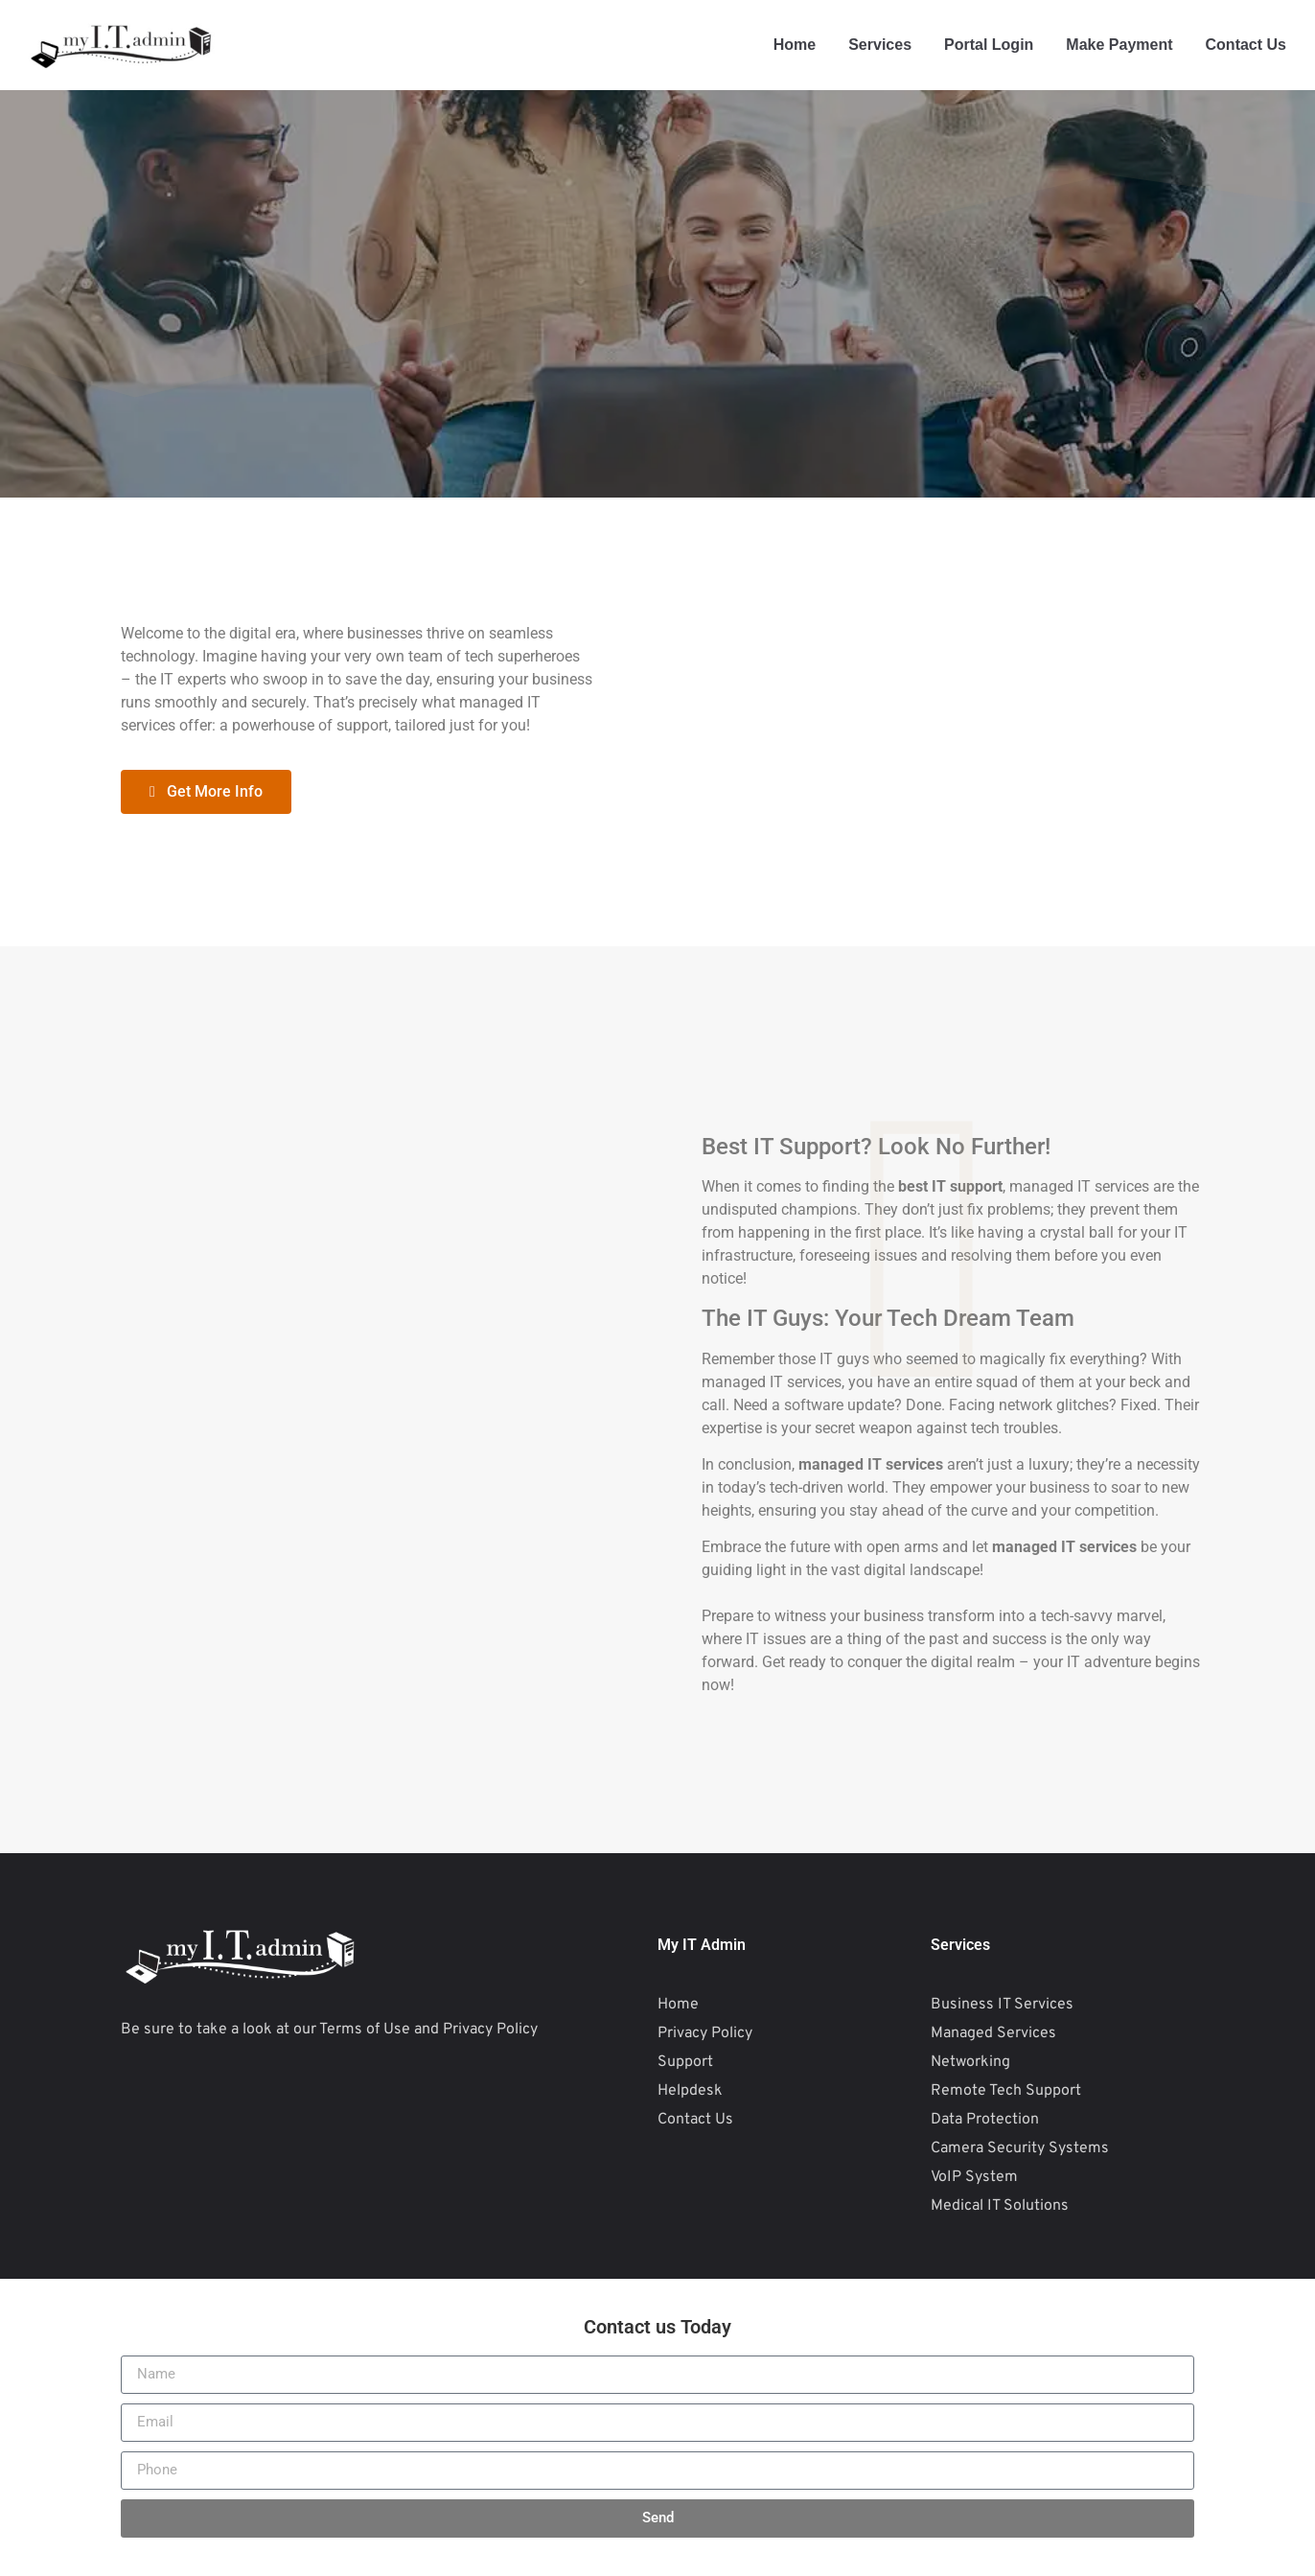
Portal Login (988, 44)
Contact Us (1246, 44)
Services (879, 44)
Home (794, 44)
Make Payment (1119, 44)
